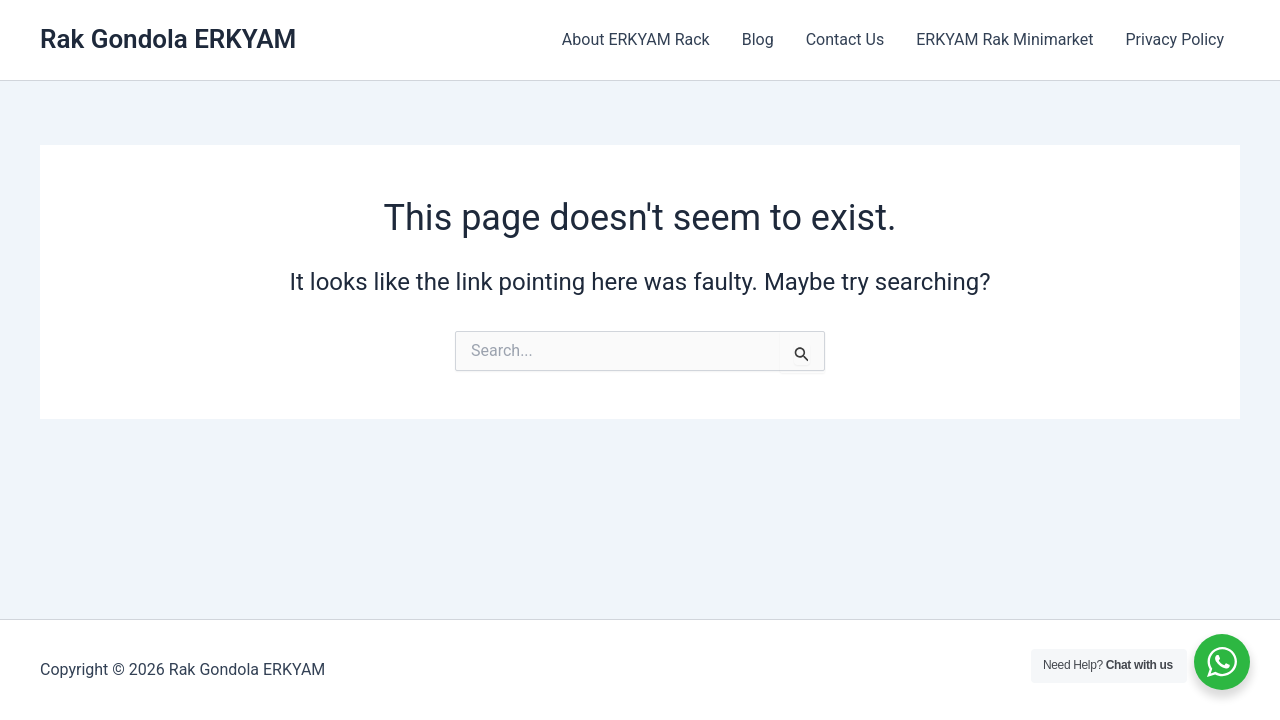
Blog (758, 39)
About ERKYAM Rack (636, 39)
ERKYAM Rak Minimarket (1004, 39)
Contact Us (845, 39)
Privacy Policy (1175, 39)
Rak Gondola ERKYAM (168, 39)
